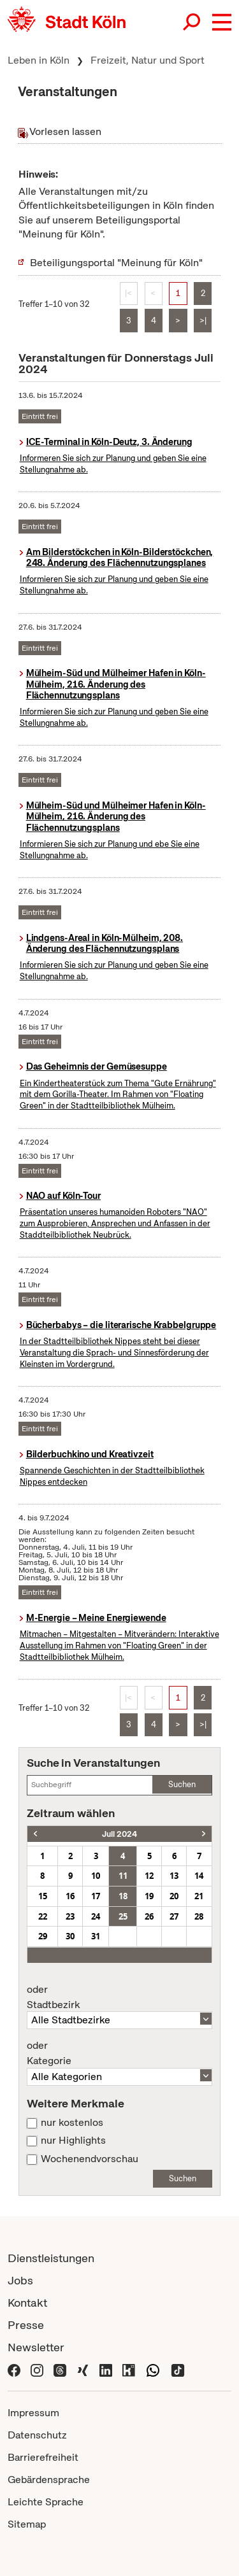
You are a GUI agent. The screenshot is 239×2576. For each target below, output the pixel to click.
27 (174, 1916)
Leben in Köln (38, 60)
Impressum (33, 2412)
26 (149, 1916)
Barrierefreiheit (43, 2457)
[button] (221, 22)
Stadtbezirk (119, 1997)
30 (70, 1936)
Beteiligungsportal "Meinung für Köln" (116, 262)
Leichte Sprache (45, 2502)
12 (149, 1875)
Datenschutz (37, 2435)
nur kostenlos (72, 2123)
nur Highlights (73, 2140)
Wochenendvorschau (89, 2159)
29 (42, 1936)
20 (174, 1896)
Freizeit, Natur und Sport (148, 60)
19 (149, 1896)
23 (70, 1916)
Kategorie (119, 2053)
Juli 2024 (119, 1834)
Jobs (20, 2280)
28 (198, 1916)
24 (95, 1916)
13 (174, 1875)
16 (70, 1896)
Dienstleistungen (51, 2258)
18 (123, 1896)
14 (198, 1875)
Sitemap (27, 2524)
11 (123, 1875)
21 (198, 1896)
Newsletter (36, 2347)
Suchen (182, 1784)
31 (95, 1936)
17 (95, 1896)
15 (42, 1896)
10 (95, 1875)
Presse (26, 2325)
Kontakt (27, 2302)
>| (202, 320)
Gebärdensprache (49, 2479)
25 (123, 1916)
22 (42, 1916)
